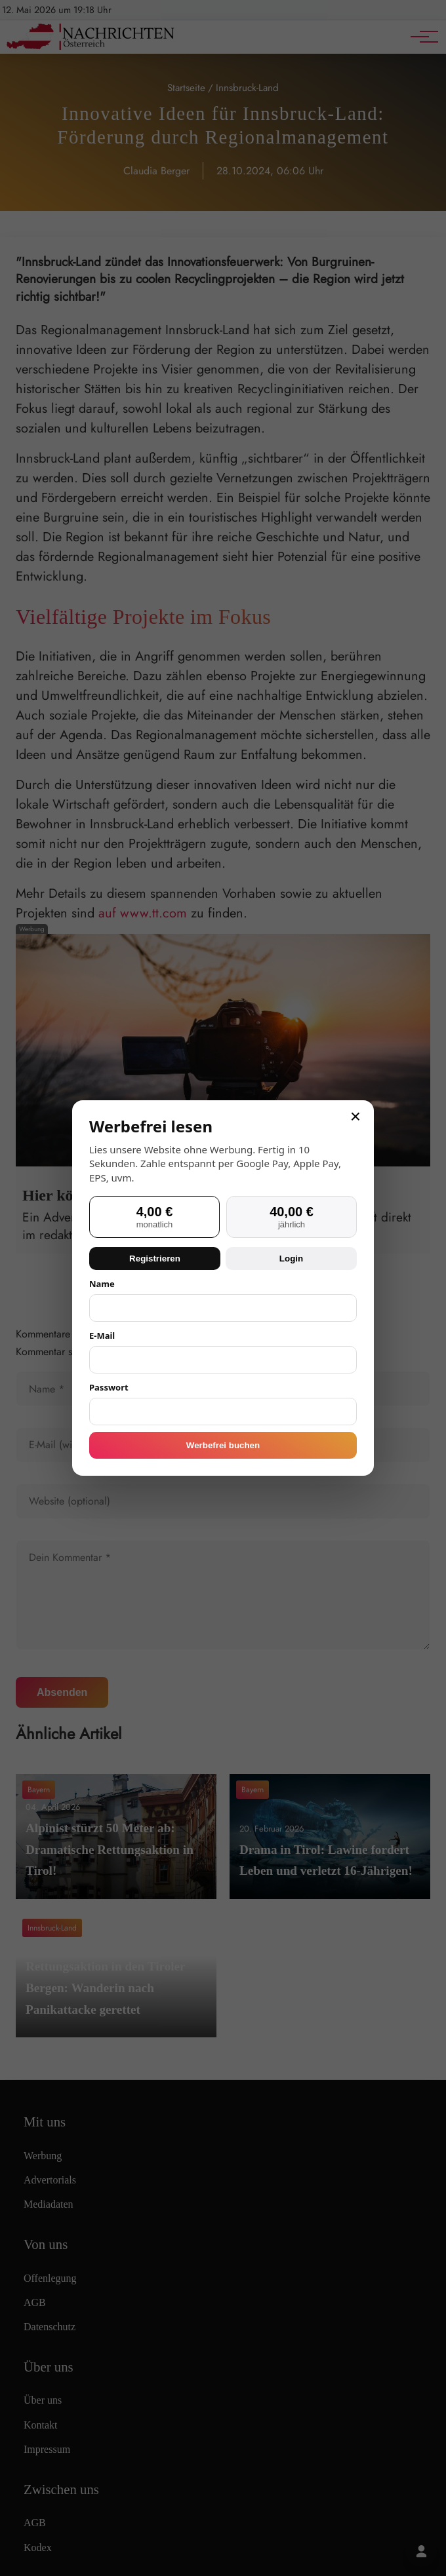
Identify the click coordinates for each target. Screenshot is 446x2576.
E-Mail (102, 1335)
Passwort (109, 1387)
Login (291, 1258)
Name (102, 1284)
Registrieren (154, 1258)
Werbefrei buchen (223, 1445)
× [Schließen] (355, 1116)
